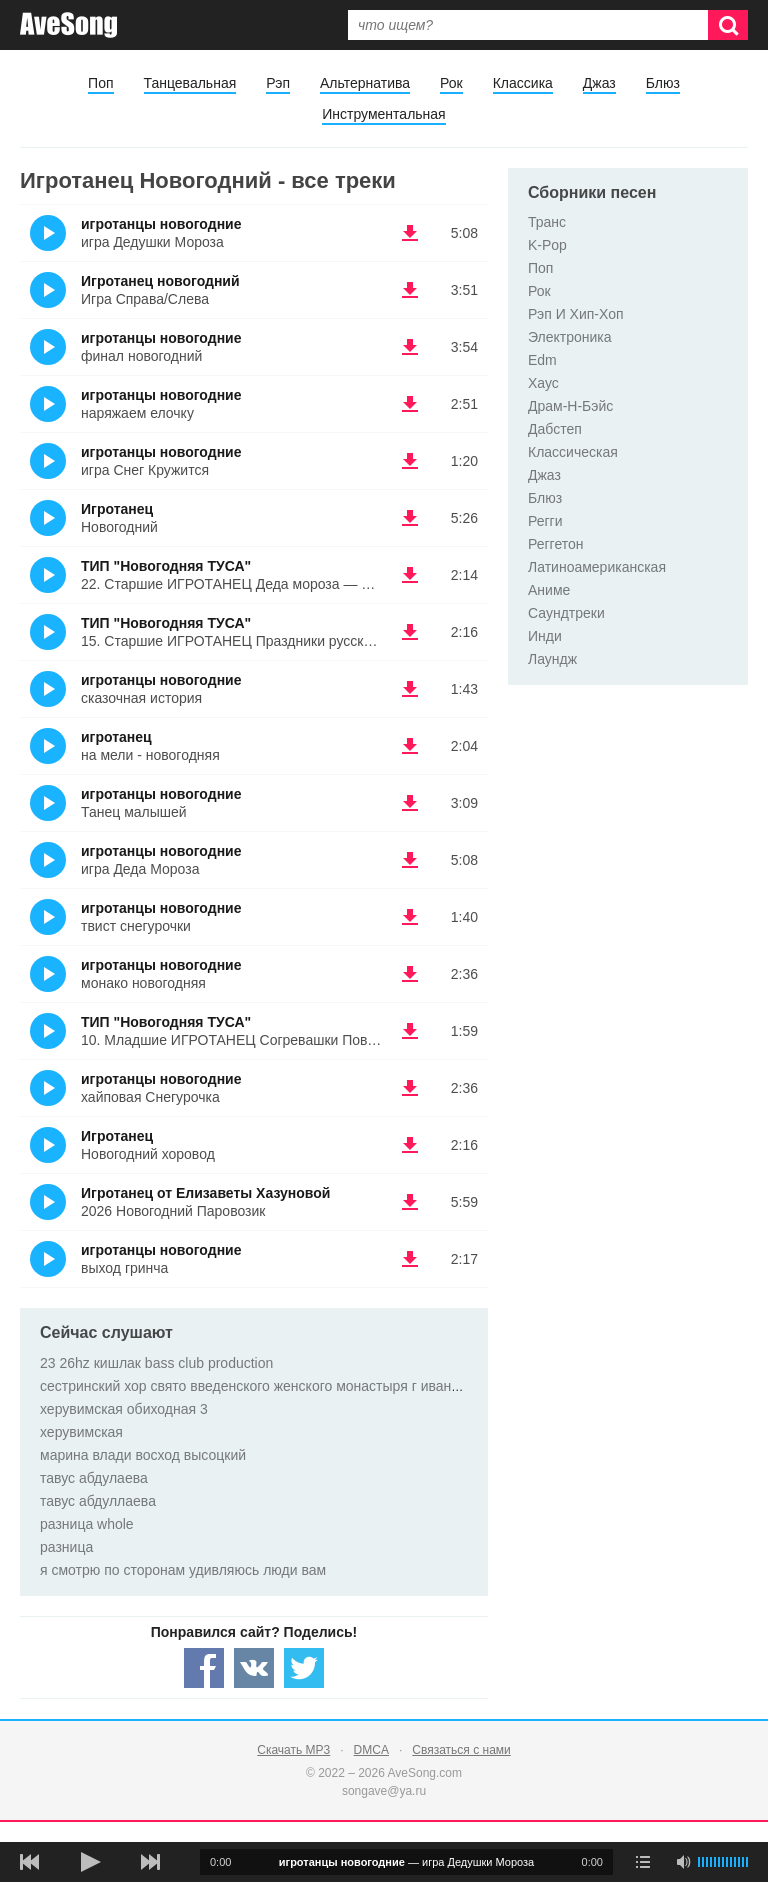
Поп (100, 83)
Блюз (663, 83)
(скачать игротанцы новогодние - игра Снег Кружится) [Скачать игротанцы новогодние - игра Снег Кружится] (410, 461)
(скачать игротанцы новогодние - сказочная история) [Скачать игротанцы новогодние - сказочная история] (410, 689)
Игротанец (117, 509)
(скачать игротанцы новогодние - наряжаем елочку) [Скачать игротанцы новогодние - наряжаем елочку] (410, 404)
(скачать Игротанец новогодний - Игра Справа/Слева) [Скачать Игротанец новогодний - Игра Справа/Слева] (410, 290)
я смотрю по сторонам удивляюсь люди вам (183, 1570)
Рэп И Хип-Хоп (576, 314)
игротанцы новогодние (161, 224)
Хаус (543, 383)
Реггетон (556, 544)
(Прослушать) (48, 233)
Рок (451, 83)
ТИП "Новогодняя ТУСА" (166, 566)
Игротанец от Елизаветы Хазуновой (205, 1193)
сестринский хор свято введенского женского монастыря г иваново (257, 1386)
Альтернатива (365, 83)
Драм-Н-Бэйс (570, 406)
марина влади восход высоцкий (143, 1455)
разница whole (87, 1524)
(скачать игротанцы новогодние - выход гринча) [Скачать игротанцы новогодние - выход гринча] (410, 1259)
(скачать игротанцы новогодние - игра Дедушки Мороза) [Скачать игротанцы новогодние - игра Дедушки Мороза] (410, 233)
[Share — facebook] (204, 1668)
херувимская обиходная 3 (124, 1409)
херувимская (81, 1432)
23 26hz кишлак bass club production (156, 1363)
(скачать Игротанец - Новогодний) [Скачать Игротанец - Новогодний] (410, 518)
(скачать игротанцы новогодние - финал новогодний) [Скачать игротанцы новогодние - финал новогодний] (410, 347)
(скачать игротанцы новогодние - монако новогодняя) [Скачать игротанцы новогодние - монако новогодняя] (410, 974)
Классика (523, 83)
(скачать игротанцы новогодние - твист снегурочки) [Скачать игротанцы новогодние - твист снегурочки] (410, 917)
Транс (547, 222)
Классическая (573, 452)
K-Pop (547, 245)
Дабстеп (555, 429)
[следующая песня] (150, 1862)
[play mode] (643, 1862)
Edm (542, 360)
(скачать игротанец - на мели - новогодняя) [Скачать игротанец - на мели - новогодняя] (410, 746)
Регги (545, 521)
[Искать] (728, 25)
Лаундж (552, 659)
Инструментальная (383, 114)
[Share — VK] (254, 1668)
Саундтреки (566, 613)
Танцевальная (190, 83)
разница (66, 1547)
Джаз (599, 83)
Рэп (278, 83)
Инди (545, 636)
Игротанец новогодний (160, 281)
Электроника (570, 337)
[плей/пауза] (90, 1862)
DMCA (371, 1750)
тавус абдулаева (94, 1478)
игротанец (116, 737)
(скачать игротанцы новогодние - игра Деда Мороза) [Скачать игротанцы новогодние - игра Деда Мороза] (410, 860)
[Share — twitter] (304, 1668)
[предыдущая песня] (30, 1862)
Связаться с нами (461, 1750)
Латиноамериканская (597, 567)
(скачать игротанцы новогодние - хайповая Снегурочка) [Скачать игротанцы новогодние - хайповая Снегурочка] (410, 1088)
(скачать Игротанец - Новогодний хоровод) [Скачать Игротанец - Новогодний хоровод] (410, 1145)
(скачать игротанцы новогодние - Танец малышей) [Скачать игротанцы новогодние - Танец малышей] (410, 803)
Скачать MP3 (293, 1750)
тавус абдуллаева (98, 1501)
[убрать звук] (683, 1862)
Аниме (549, 590)
